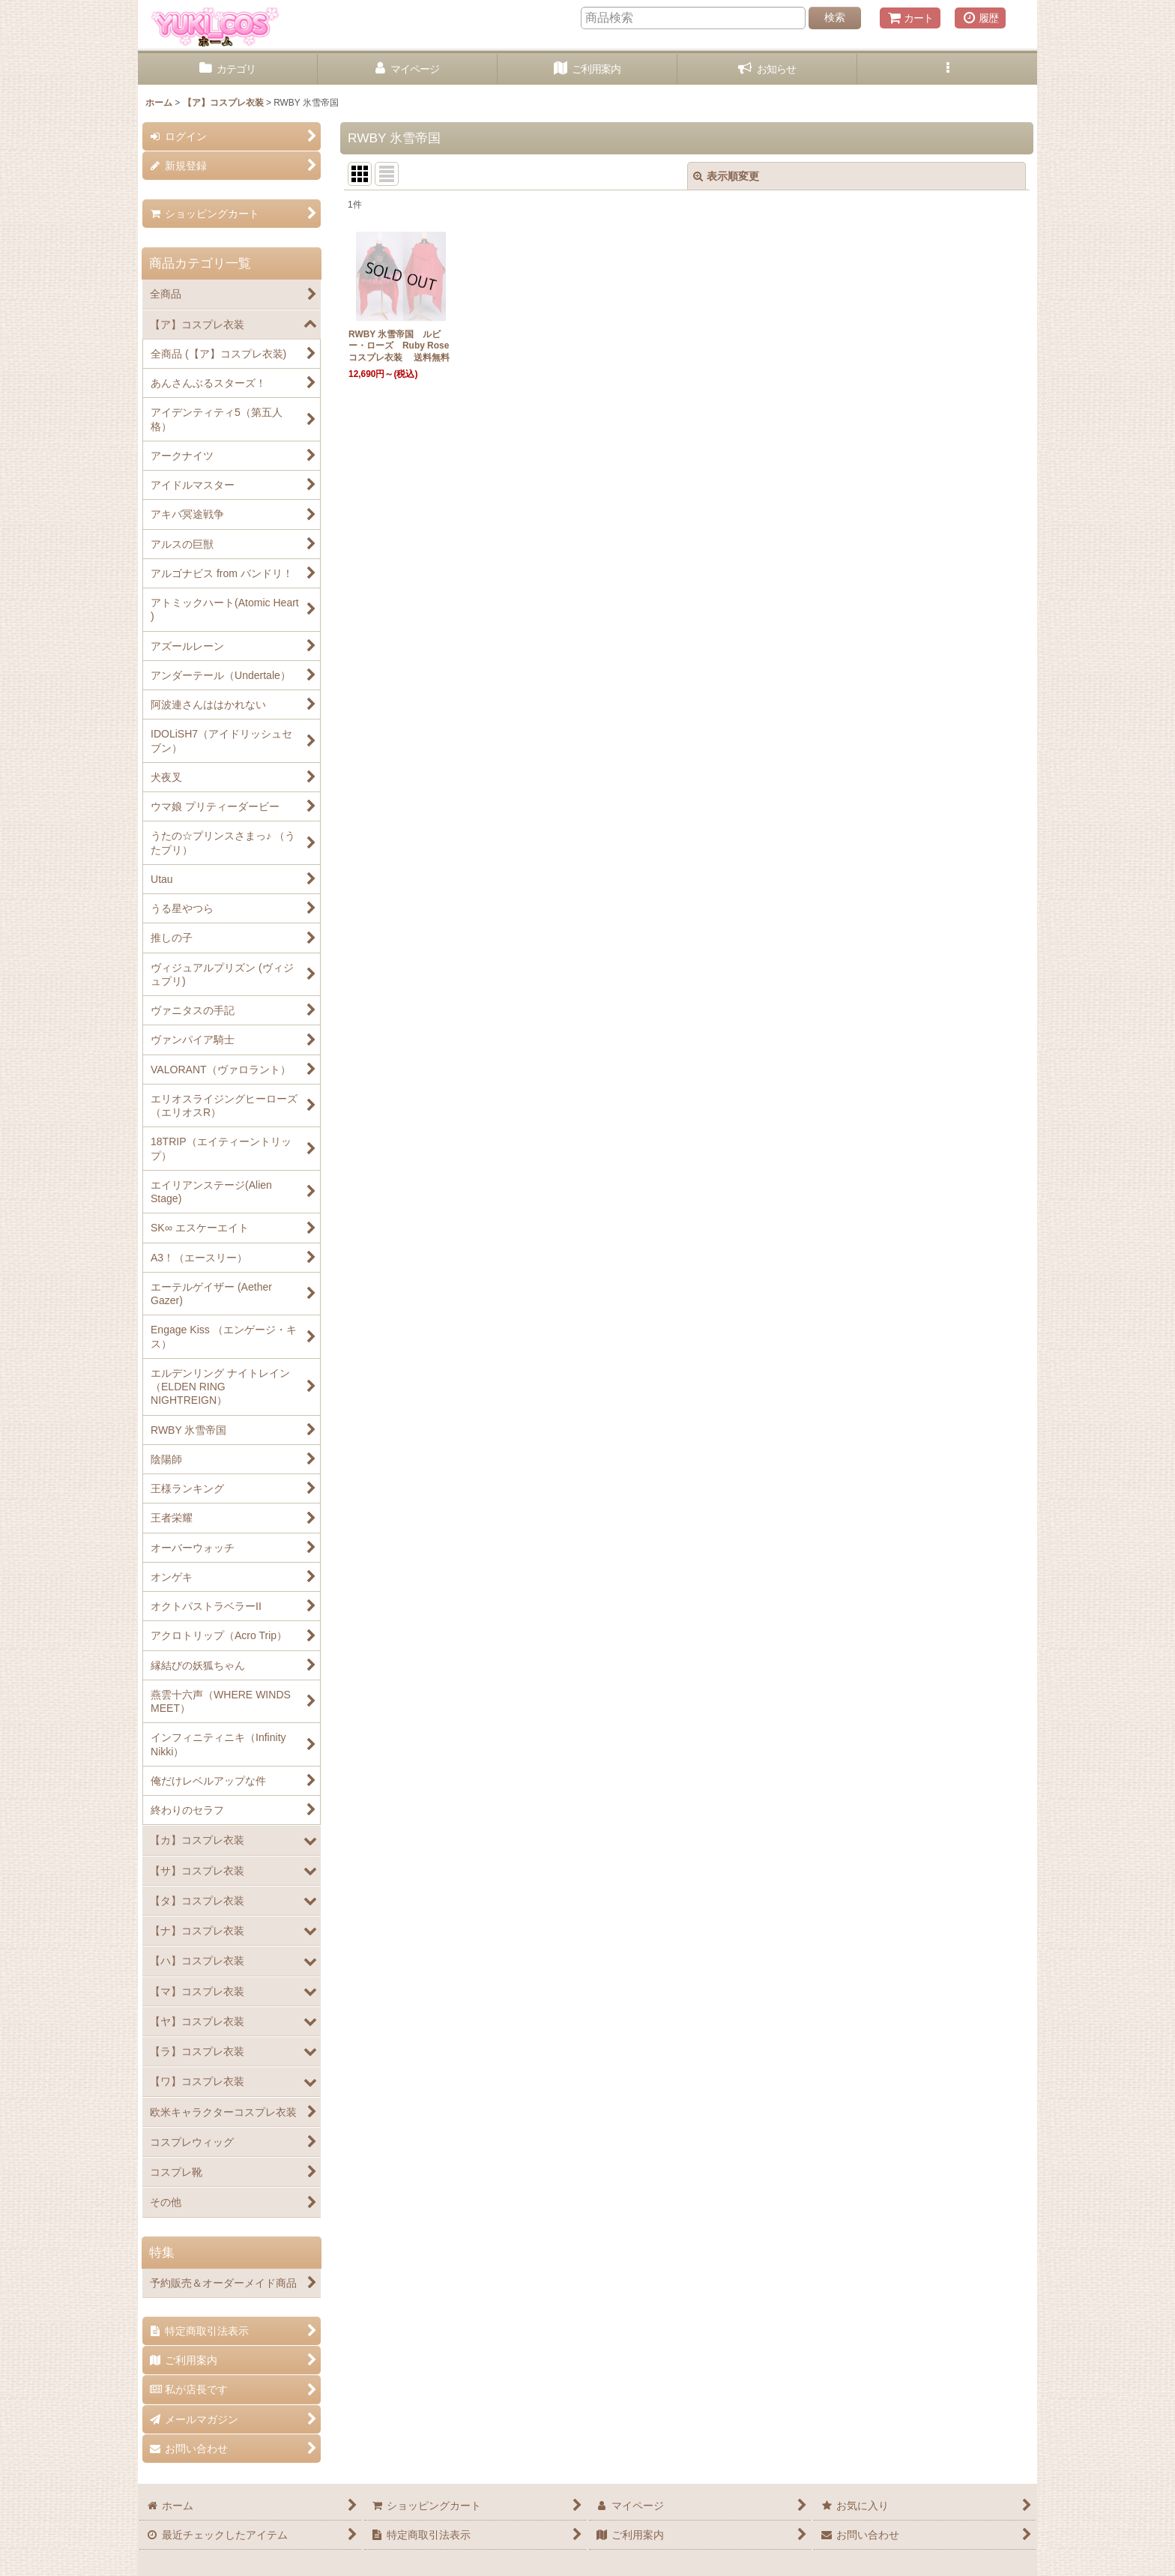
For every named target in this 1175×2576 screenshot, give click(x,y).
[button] (947, 69)
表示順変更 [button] (726, 176)
